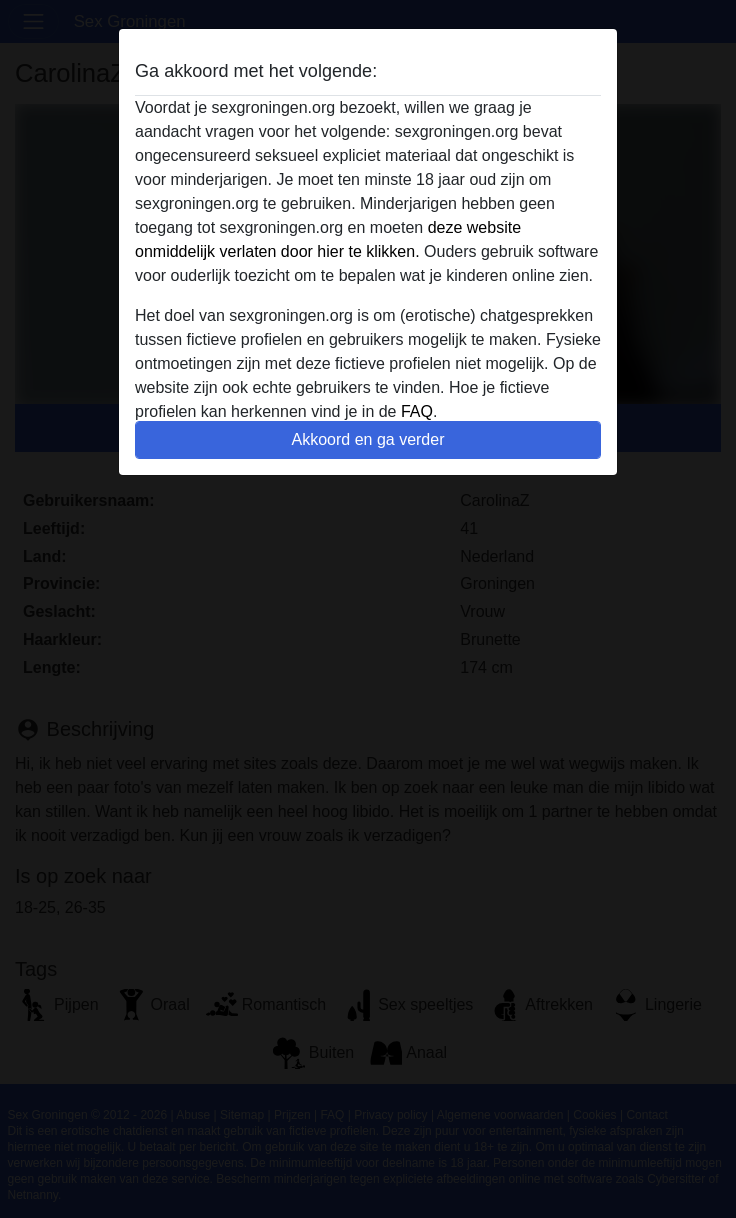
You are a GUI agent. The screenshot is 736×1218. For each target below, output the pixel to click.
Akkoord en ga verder (368, 439)
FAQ (417, 411)
